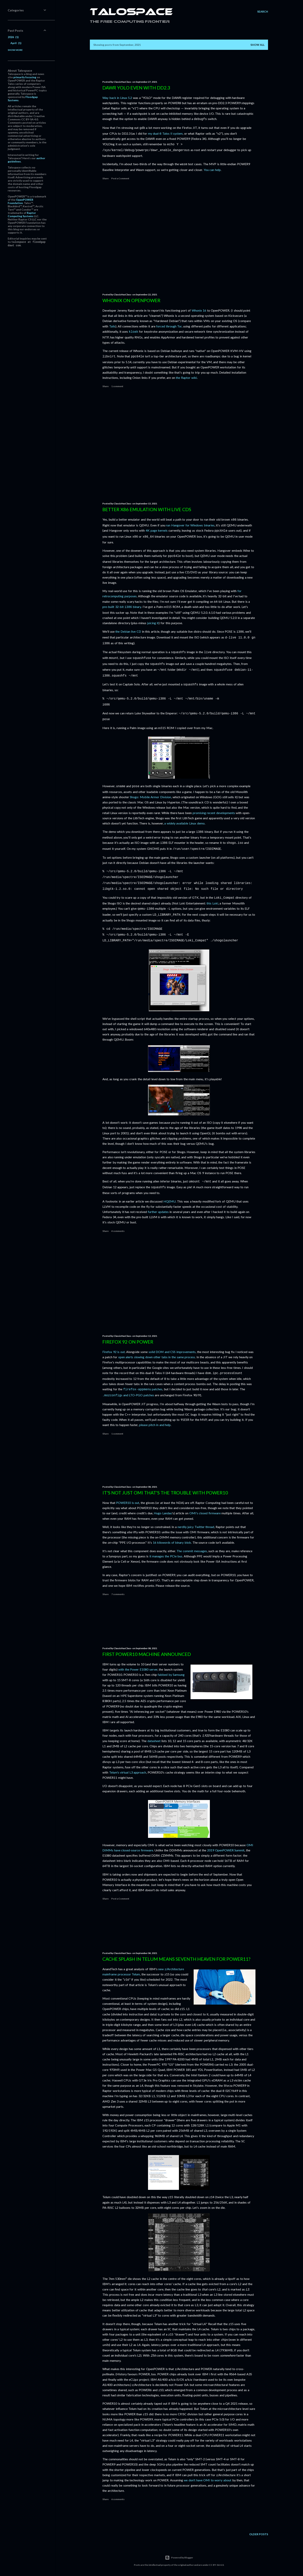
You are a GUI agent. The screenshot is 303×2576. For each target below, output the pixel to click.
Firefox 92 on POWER (127, 1342)
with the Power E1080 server (137, 1669)
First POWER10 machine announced (146, 1654)
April (15, 43)
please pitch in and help (155, 1423)
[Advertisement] (179, 235)
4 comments (117, 1217)
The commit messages (192, 1551)
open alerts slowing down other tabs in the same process (156, 1357)
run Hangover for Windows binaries (190, 525)
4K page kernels (157, 530)
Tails (112, 326)
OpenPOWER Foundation (20, 201)
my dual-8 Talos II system (165, 132)
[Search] (262, 11)
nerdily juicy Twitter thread (196, 1527)
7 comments (117, 1594)
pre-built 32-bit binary (121, 605)
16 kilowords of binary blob (172, 1542)
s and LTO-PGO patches (128, 1394)
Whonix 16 (199, 310)
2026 (13, 37)
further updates (158, 1198)
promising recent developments (214, 805)
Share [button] (105, 176)
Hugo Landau (163, 1513)
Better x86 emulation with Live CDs (146, 509)
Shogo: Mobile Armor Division (150, 789)
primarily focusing (24, 77)
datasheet (154, 1741)
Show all (257, 44)
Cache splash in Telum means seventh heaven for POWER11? (176, 1959)
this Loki (212, 893)
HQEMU (169, 1188)
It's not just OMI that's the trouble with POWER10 (165, 1492)
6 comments (117, 2499)
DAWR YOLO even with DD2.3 (136, 87)
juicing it (153, 621)
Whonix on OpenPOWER (131, 300)
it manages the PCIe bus (165, 1556)
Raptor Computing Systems (22, 214)
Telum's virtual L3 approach (127, 1772)
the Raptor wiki (186, 377)
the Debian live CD (128, 629)
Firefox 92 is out (113, 1352)
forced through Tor (169, 326)
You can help (212, 168)
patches (143, 1388)
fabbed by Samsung (171, 1674)
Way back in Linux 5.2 (117, 97)
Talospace (131, 12)
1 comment (117, 385)
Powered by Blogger (179, 2557)
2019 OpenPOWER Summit (225, 1850)
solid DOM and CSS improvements (172, 1352)
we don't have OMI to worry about (207, 2480)
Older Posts (258, 2534)
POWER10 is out (127, 1502)
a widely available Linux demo (184, 816)
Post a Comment (120, 176)
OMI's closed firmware (205, 1513)
